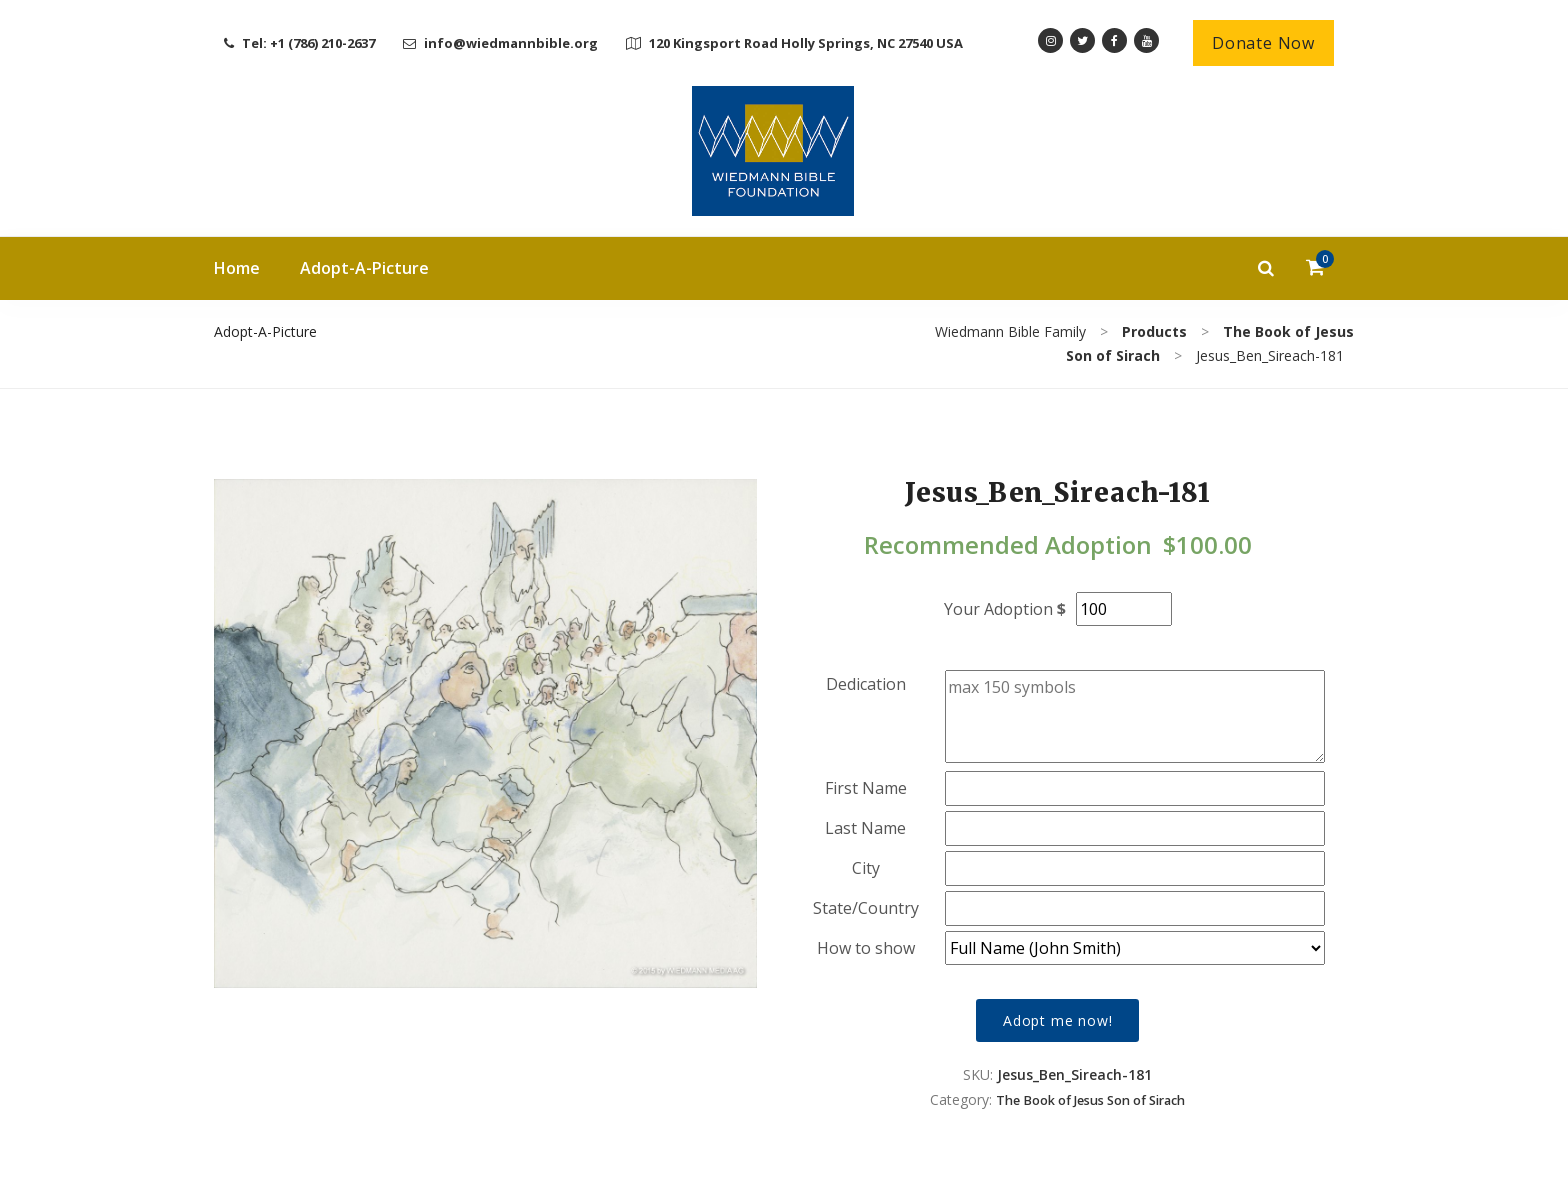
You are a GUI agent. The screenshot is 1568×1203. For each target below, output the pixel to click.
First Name (866, 788)
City (866, 868)
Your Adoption (998, 609)
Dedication (866, 684)
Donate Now (1263, 43)
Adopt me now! (1057, 1020)
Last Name (865, 828)
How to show (866, 948)
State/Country (866, 908)
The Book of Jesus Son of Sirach (1090, 1100)
